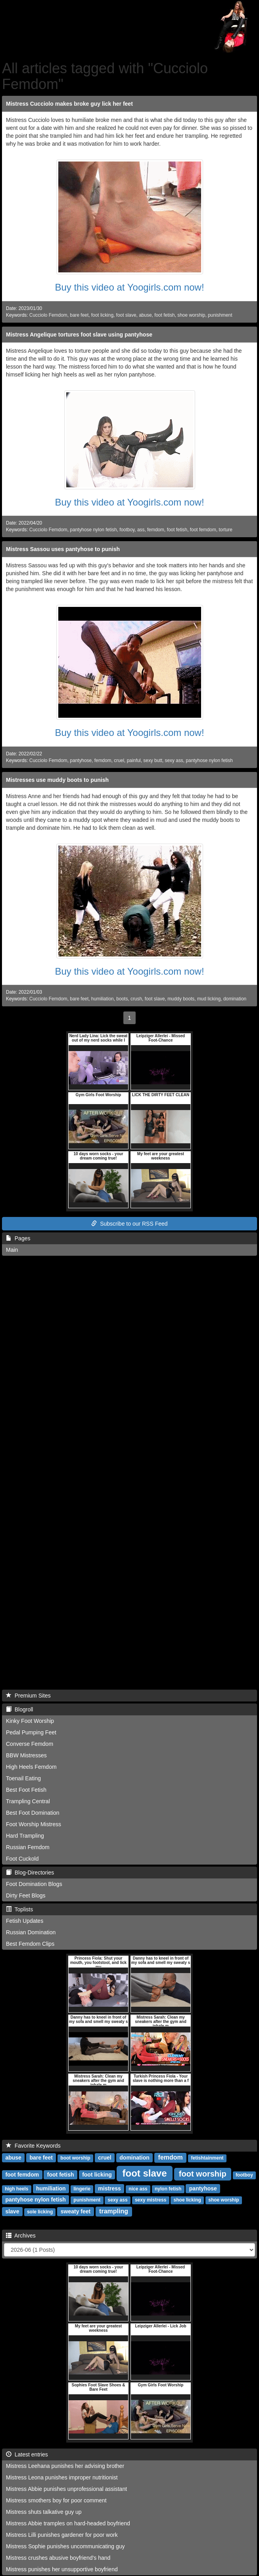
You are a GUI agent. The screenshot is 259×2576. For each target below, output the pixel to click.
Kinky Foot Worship (30, 1721)
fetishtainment (207, 2158)
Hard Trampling (25, 1836)
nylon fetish (168, 2189)
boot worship (75, 2158)
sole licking (40, 2212)
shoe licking (187, 2200)
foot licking (102, 315)
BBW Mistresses (26, 1755)
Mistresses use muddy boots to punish (57, 780)
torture (225, 529)
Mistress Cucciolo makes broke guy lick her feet (69, 104)
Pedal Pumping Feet (31, 1732)
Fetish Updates (24, 1921)
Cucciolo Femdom (48, 315)
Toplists (19, 1909)
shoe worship (191, 315)
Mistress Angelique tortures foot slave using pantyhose (79, 334)
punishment (220, 315)
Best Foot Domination (32, 1813)
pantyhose (81, 760)
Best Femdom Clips (30, 1944)
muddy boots (180, 999)
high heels (16, 2189)
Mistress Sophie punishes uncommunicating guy (65, 2546)
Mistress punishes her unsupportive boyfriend (62, 2569)
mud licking (209, 999)
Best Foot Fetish (26, 1790)
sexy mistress (150, 2200)
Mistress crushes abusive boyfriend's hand (58, 2558)
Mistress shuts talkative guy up (44, 2512)
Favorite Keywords (33, 2146)
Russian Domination (31, 1932)
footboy (126, 529)
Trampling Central (28, 1801)
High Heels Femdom (31, 1767)
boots (122, 999)
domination (234, 999)
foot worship (202, 2173)
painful (134, 760)
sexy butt (152, 760)
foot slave (126, 315)
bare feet (79, 315)
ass (141, 529)
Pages (18, 1238)
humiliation (102, 999)
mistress (109, 2188)
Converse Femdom (29, 1744)
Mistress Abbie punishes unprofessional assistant (66, 2489)
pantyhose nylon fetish (93, 529)
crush (136, 999)
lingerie (81, 2189)
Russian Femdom (28, 1847)
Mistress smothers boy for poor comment (56, 2500)
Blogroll (19, 1709)
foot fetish (164, 315)
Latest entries (27, 2454)
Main (12, 1250)
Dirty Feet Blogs (26, 1895)
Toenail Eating (23, 1778)
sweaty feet (75, 2211)
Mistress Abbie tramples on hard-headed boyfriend (68, 2523)
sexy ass (174, 760)
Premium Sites (28, 1695)
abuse (145, 315)
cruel (119, 760)
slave (12, 2211)
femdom (155, 529)
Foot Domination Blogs (34, 1884)
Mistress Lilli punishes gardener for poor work (62, 2535)
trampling (113, 2211)
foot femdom (203, 529)
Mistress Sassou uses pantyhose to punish (63, 549)
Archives (21, 2235)
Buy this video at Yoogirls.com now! (129, 287)
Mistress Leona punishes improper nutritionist (62, 2477)
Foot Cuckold (22, 1858)
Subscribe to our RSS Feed (129, 1224)
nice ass (138, 2189)
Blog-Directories (30, 1872)
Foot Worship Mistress (33, 1824)
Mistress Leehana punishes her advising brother (65, 2466)
